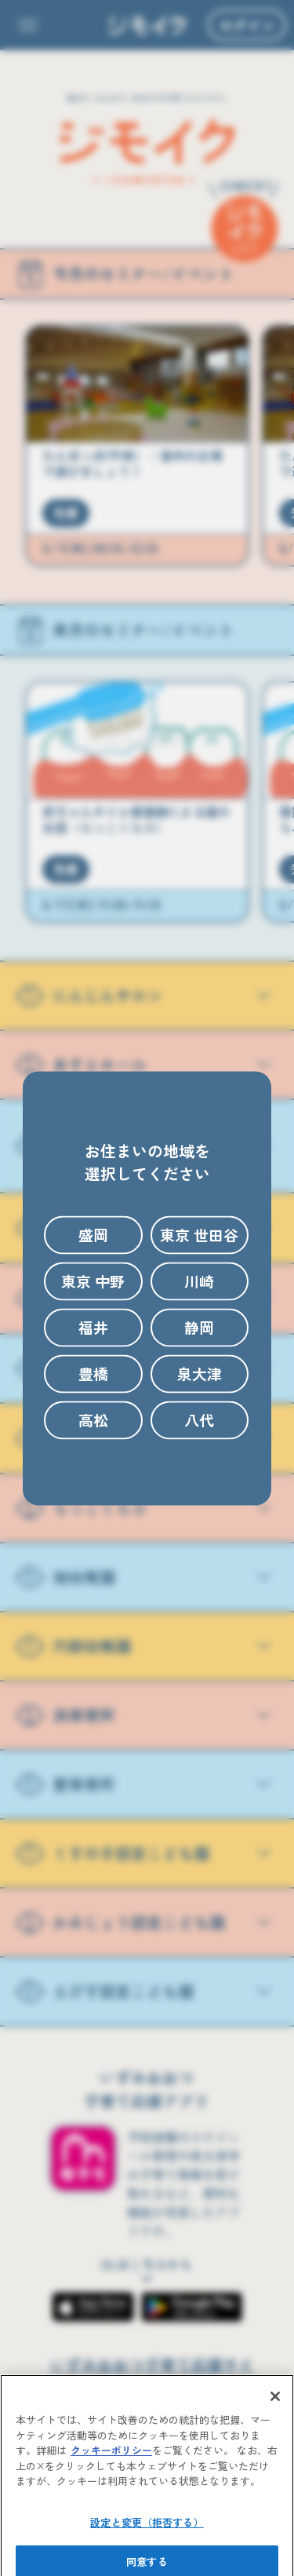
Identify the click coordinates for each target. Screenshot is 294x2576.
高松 (93, 1419)
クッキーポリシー (111, 2470)
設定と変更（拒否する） (146, 2541)
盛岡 (93, 1234)
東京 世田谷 (199, 1234)
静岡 (199, 1327)
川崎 (199, 1281)
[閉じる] (275, 2416)
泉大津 (199, 1373)
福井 (93, 1327)
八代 (199, 1419)
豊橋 (93, 1373)
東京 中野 (93, 1281)
